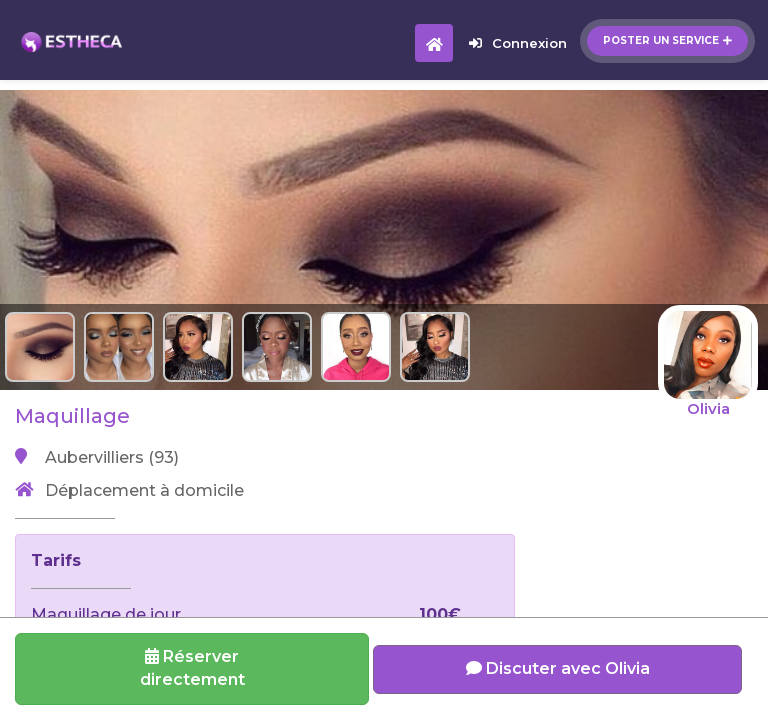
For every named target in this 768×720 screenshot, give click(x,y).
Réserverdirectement (192, 668)
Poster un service (667, 40)
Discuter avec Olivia (558, 668)
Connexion (518, 43)
